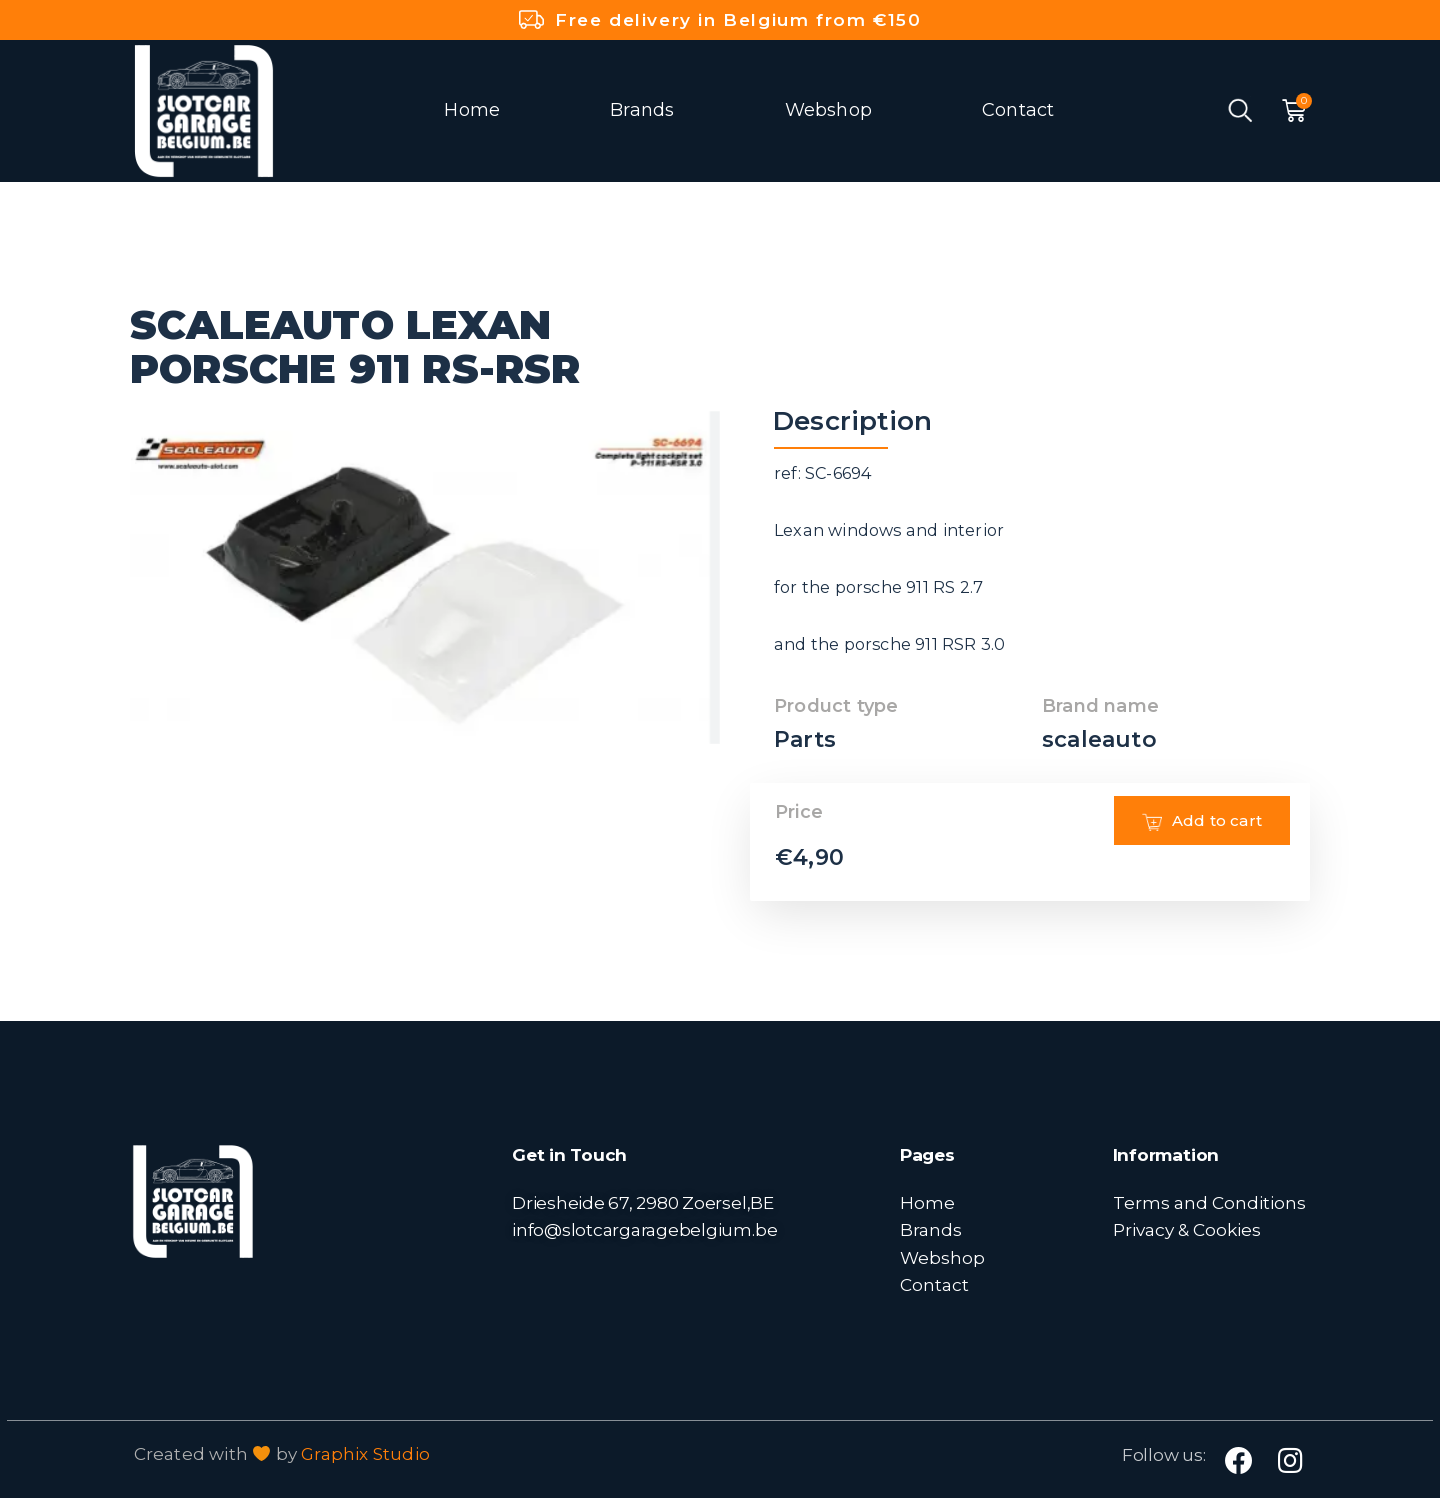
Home (472, 110)
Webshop (828, 110)
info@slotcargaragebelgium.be (644, 1229)
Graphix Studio (365, 1454)
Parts (805, 739)
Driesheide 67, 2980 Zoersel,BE (643, 1202)
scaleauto (1099, 739)
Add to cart (1202, 850)
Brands (642, 110)
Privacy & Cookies (1187, 1229)
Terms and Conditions (1209, 1202)
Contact (1018, 110)
